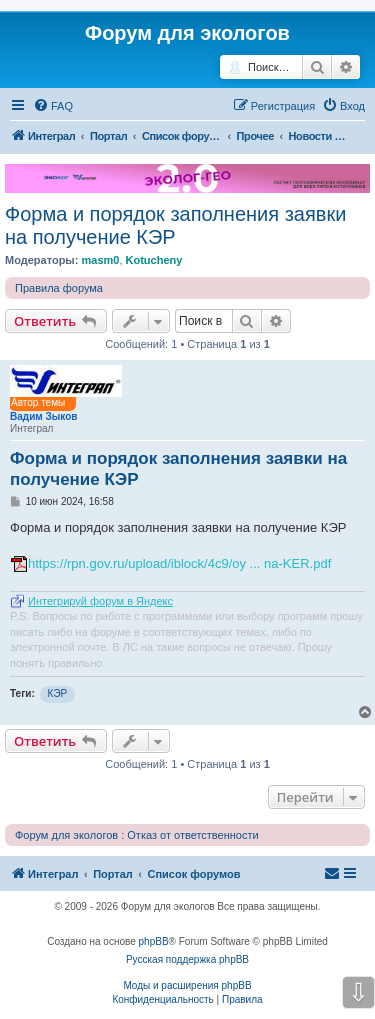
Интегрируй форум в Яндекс (100, 601)
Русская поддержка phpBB (187, 959)
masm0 (100, 260)
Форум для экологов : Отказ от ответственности (137, 835)
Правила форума (59, 288)
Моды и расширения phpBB (187, 985)
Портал (108, 136)
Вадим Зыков (43, 416)
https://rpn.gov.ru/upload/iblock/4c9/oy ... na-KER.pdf (179, 563)
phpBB (154, 941)
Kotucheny (154, 260)
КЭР (58, 693)
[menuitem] (53, 106)
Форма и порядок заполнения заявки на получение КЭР (175, 225)
